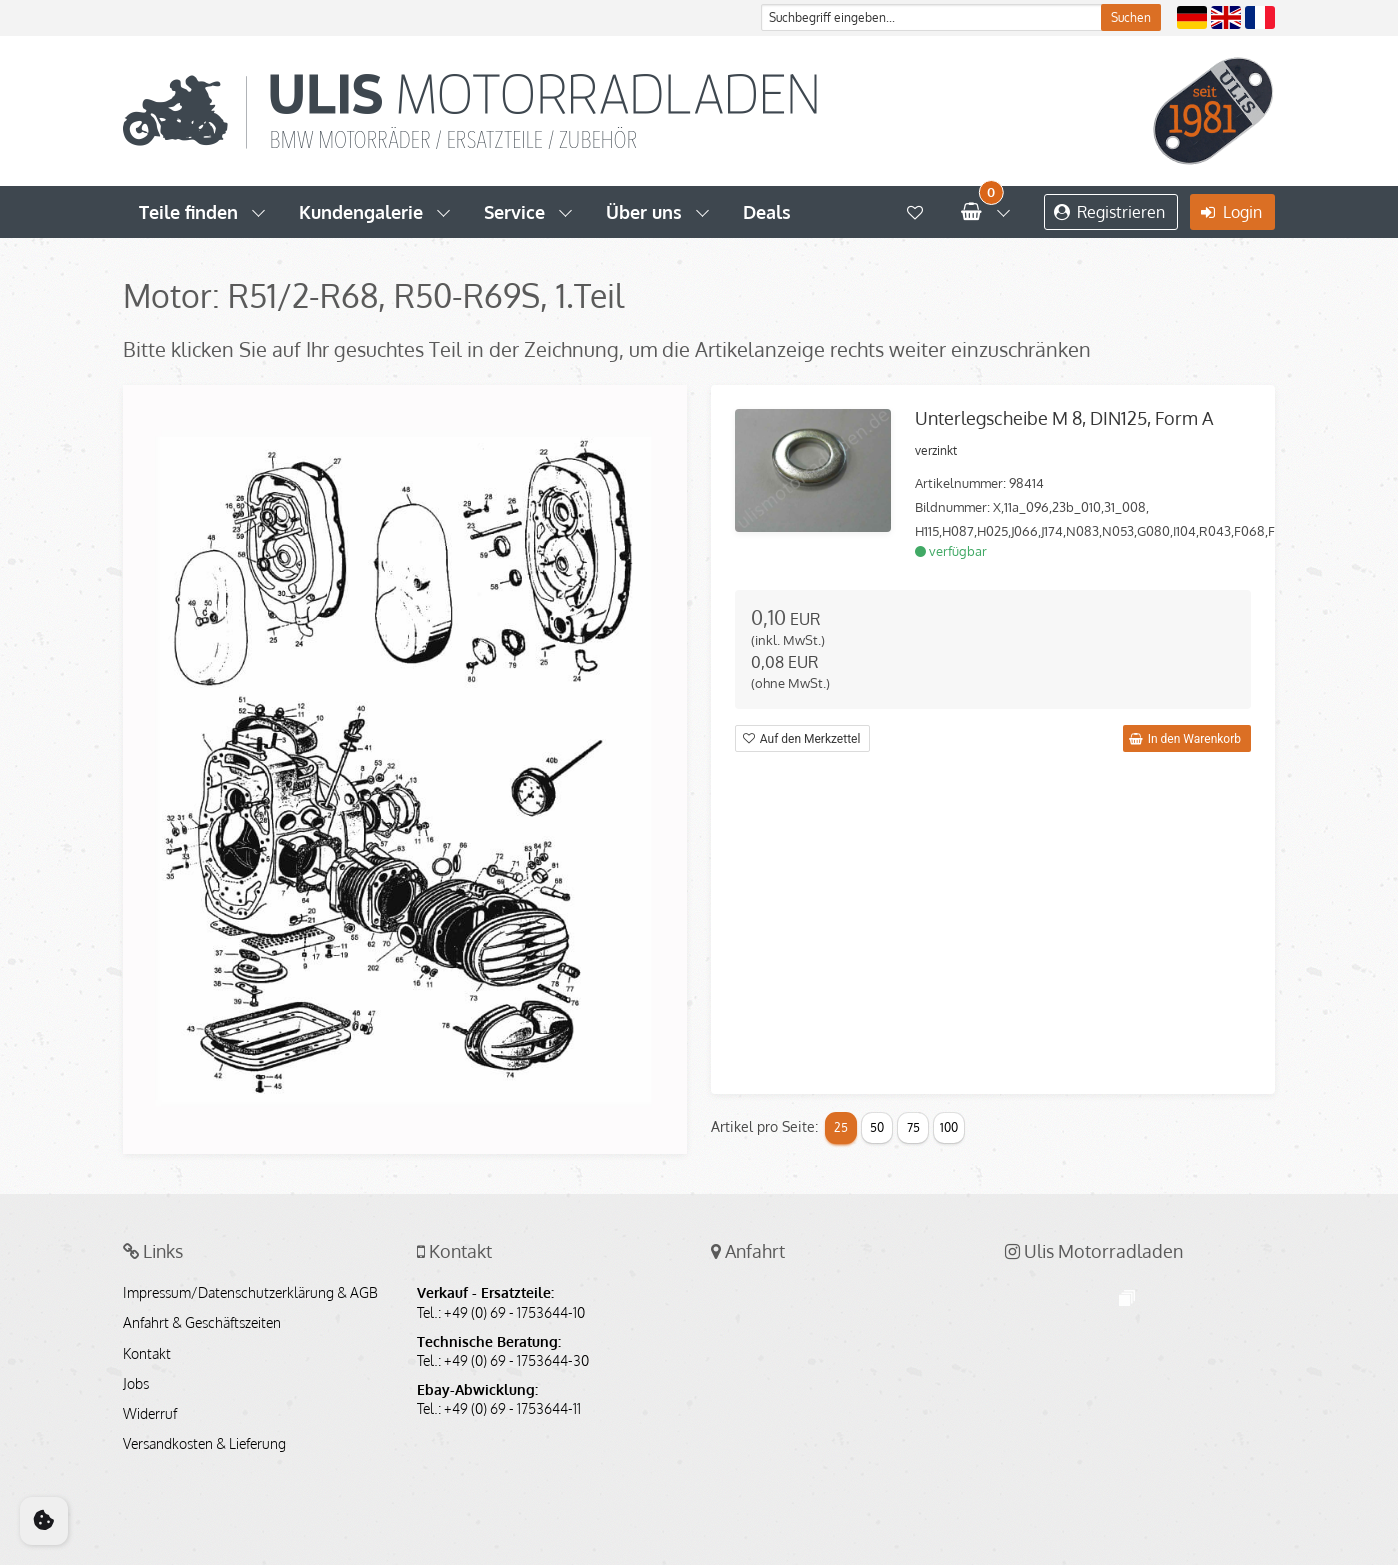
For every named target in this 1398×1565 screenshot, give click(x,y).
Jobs (136, 1384)
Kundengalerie (361, 212)
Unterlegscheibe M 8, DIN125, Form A (1064, 418)
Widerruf (150, 1414)
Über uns (644, 212)
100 (949, 1127)
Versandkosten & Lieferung (204, 1444)
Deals (767, 212)
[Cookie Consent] (44, 1521)
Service (514, 212)
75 (913, 1127)
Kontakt (147, 1354)
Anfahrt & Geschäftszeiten (202, 1323)
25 (841, 1127)
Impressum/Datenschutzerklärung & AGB (250, 1293)
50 (877, 1127)
